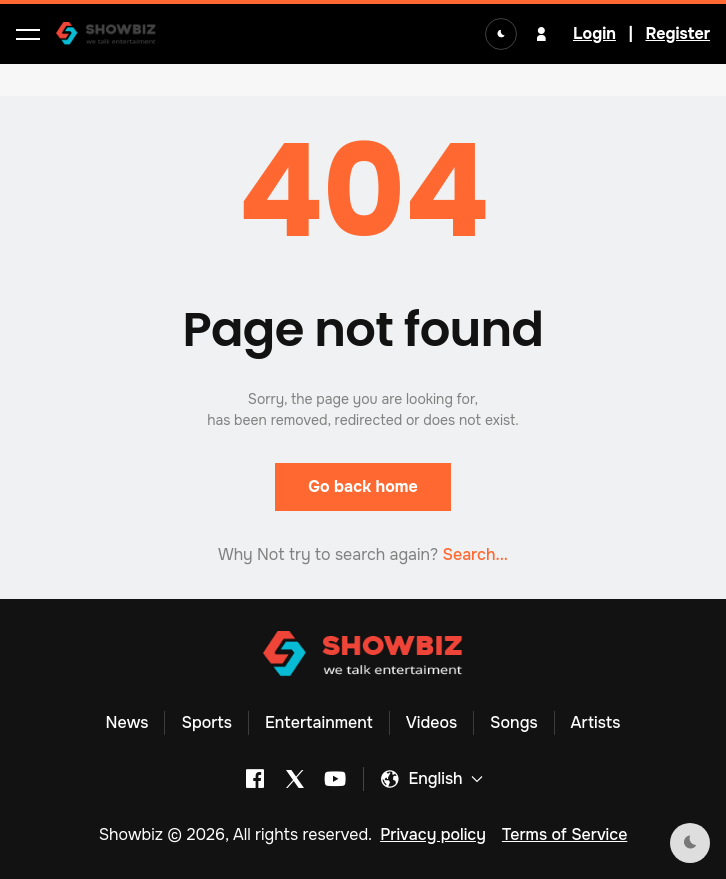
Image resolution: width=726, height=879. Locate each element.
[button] (28, 34)
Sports (206, 722)
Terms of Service (564, 834)
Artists (596, 722)
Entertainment (319, 722)
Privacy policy (433, 834)
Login (594, 33)
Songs (514, 722)
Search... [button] (475, 554)
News (127, 722)
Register (677, 33)
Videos (431, 722)
